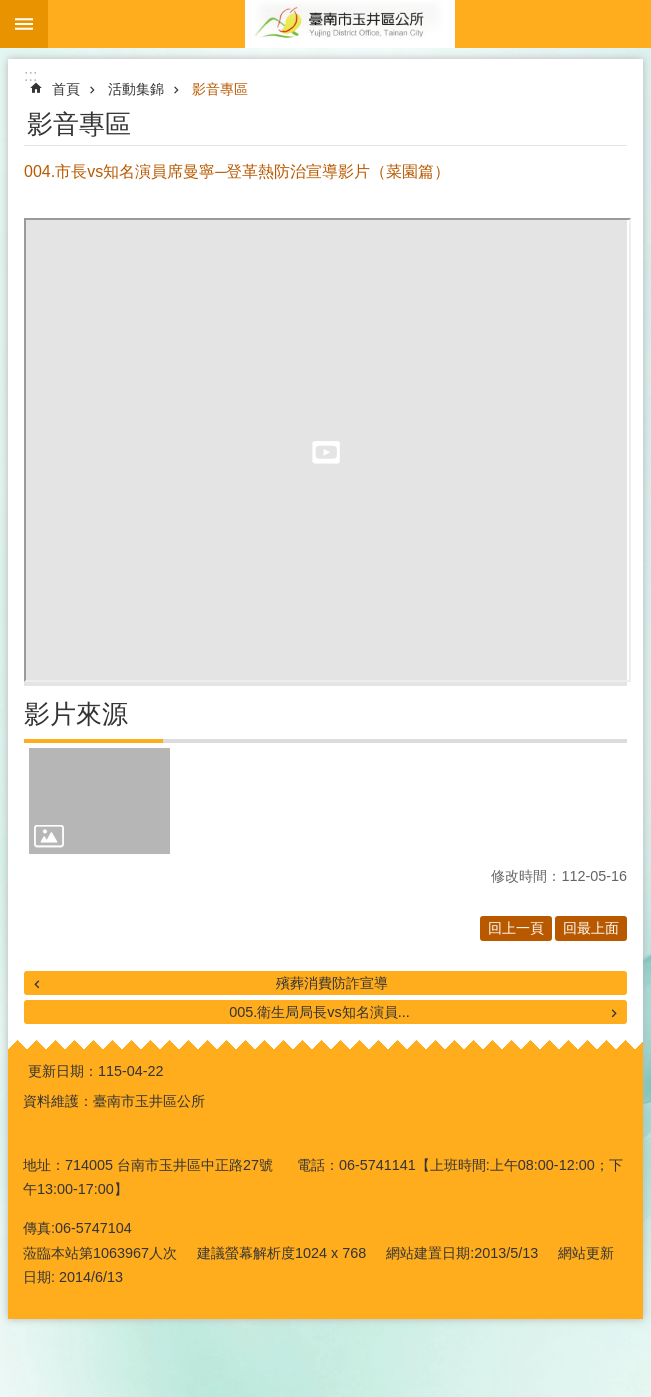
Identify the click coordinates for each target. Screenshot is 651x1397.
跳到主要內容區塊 (10, 10)
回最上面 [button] (591, 928)
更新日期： (63, 1071)
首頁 (66, 89)
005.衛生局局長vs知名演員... (319, 1012)
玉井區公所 (349, 24)
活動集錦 (136, 89)
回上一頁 (516, 928)
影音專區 (220, 89)
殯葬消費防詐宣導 (332, 983)
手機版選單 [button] (24, 24)
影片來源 (76, 714)
